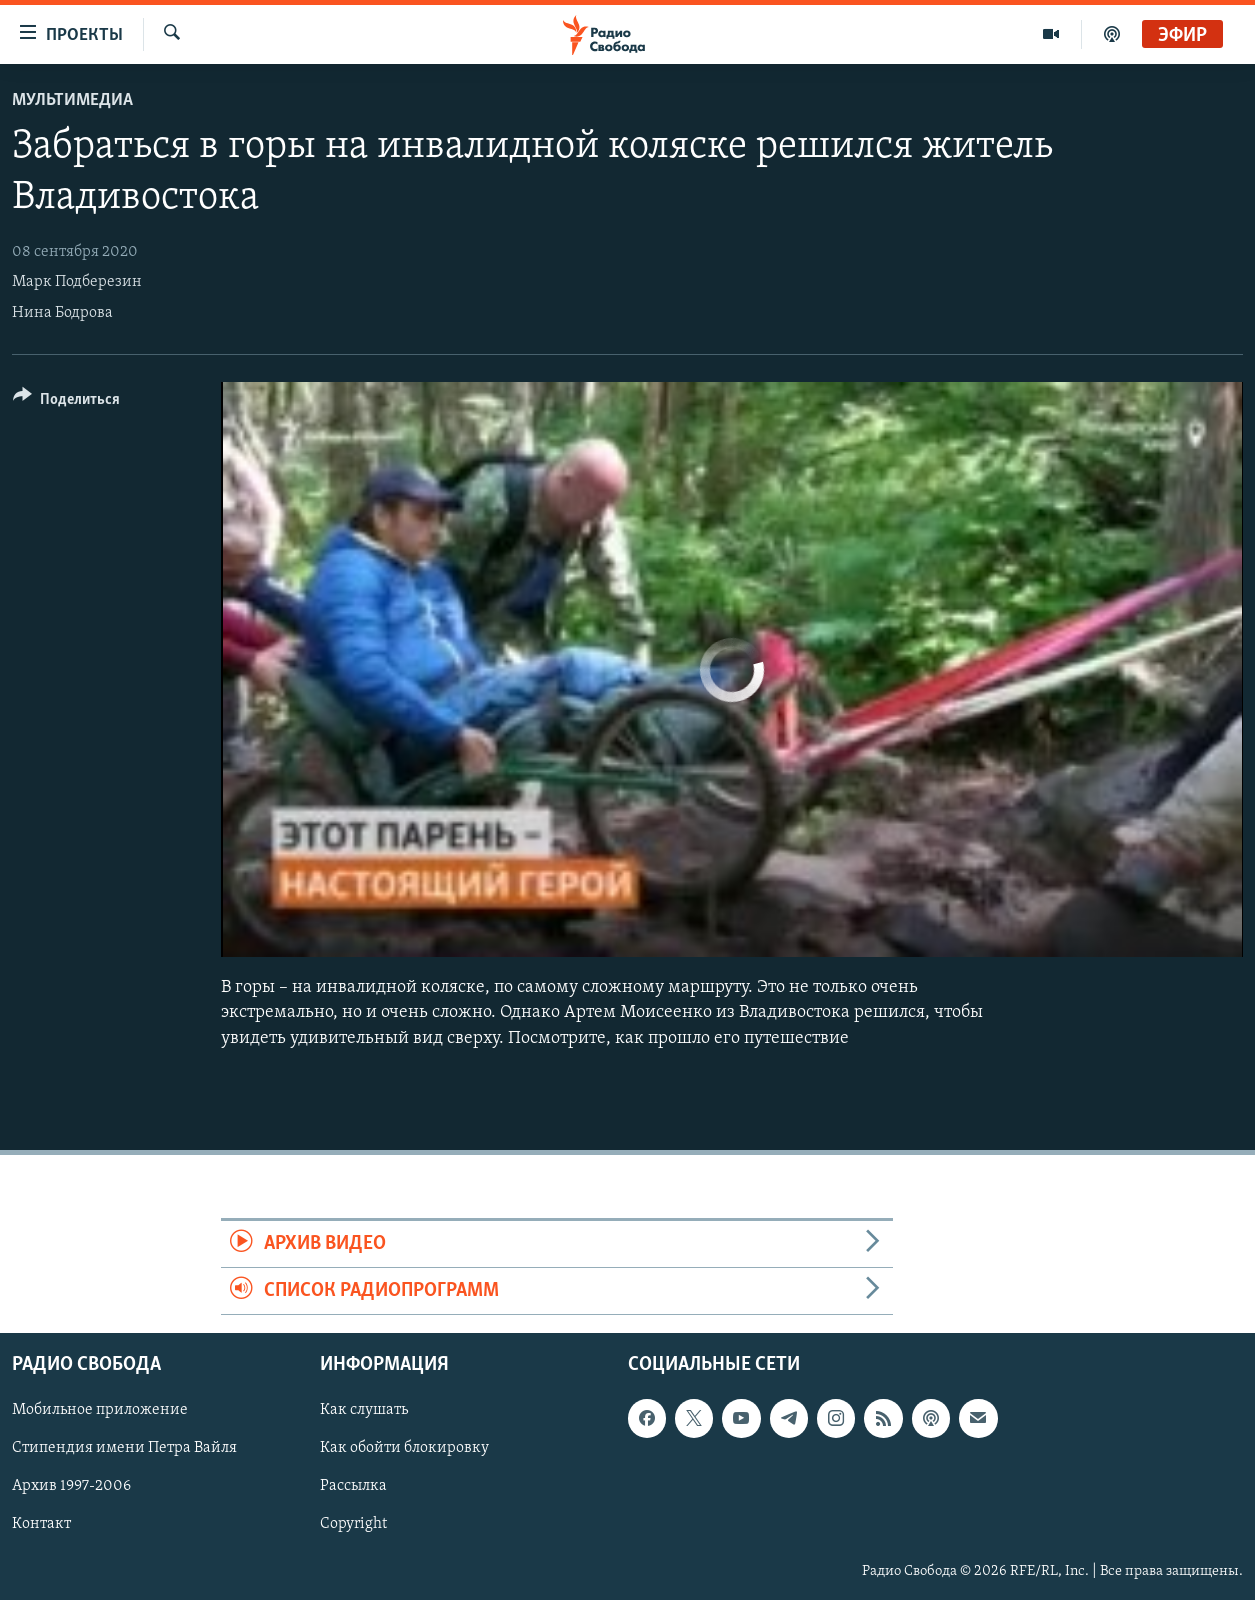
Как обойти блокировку (404, 1449)
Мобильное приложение (100, 1411)
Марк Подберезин (77, 282)
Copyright (353, 1525)
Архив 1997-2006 (71, 1487)
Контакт (41, 1525)
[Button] (66, 402)
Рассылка (353, 1487)
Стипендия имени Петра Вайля (124, 1449)
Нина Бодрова (62, 313)
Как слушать (364, 1411)
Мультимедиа (72, 100)
